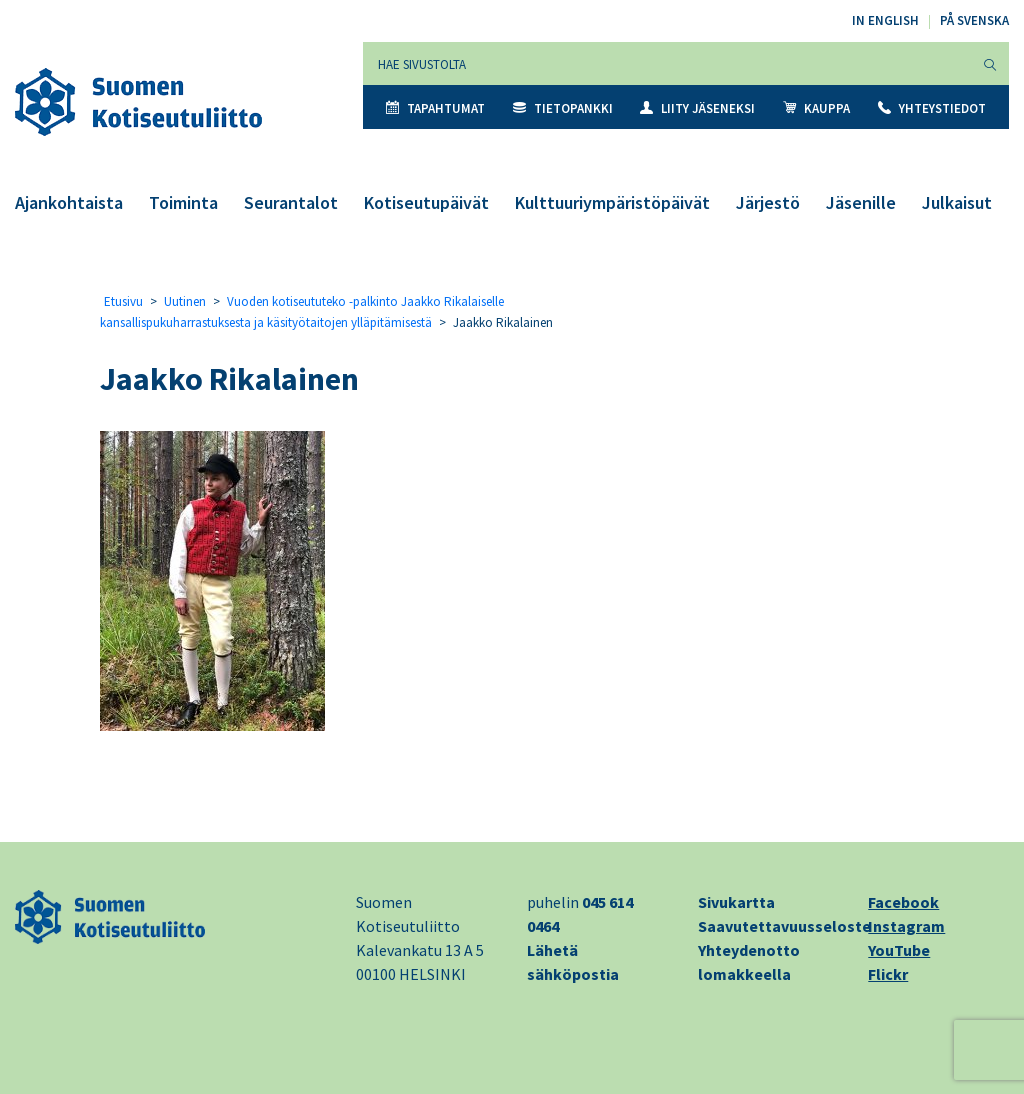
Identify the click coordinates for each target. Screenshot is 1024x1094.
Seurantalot (291, 202)
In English (885, 20)
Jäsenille (861, 202)
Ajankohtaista (69, 202)
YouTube (899, 950)
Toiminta (183, 202)
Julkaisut (957, 202)
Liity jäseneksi (697, 108)
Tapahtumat (435, 108)
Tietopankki (563, 108)
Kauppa (816, 108)
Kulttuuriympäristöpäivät (612, 202)
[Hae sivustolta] (667, 63)
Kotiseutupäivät (426, 202)
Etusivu (123, 301)
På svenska (974, 20)
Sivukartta (736, 902)
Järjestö (768, 202)
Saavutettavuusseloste (784, 926)
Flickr (888, 974)
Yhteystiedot (932, 108)
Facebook (903, 902)
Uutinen (185, 301)
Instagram (906, 926)
